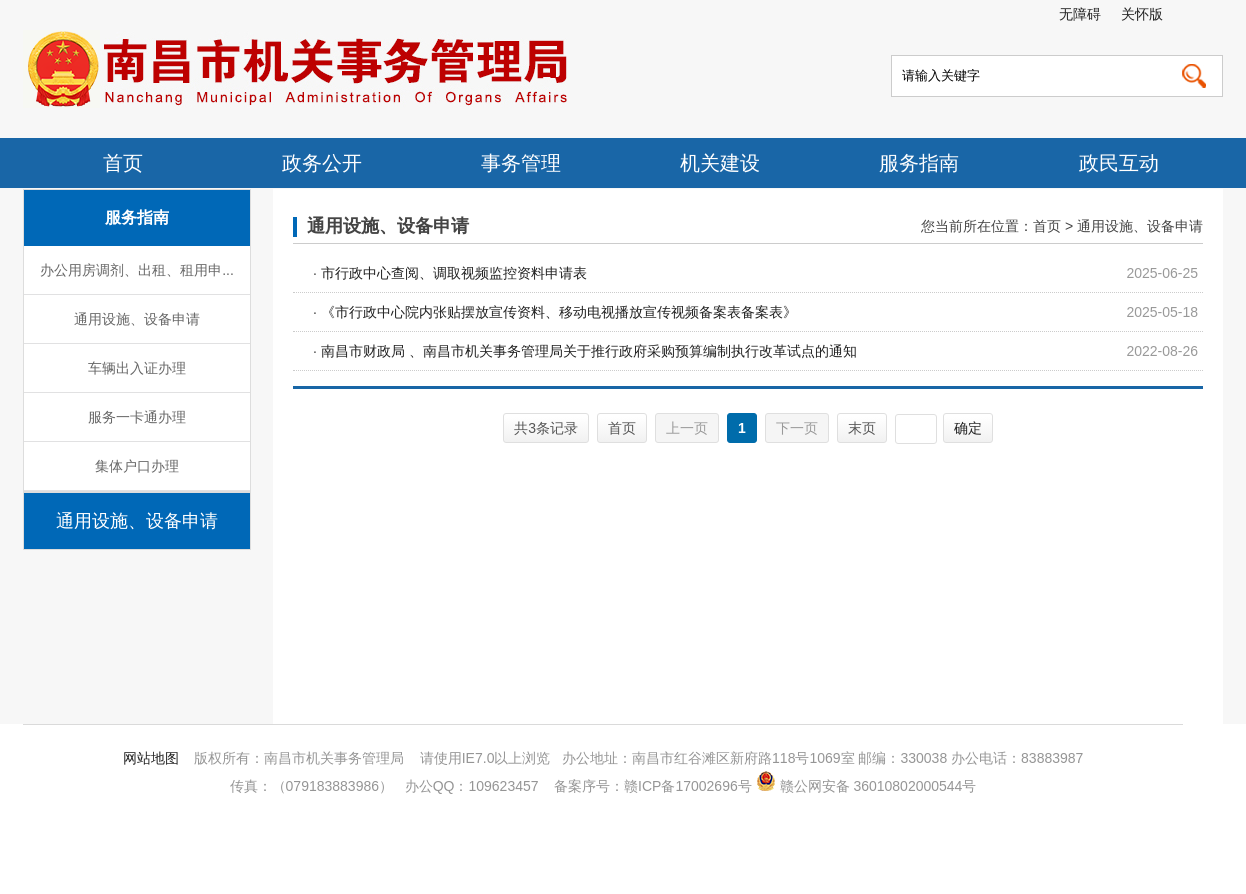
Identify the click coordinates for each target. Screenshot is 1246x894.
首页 (123, 163)
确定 (968, 428)
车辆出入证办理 (137, 368)
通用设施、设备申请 (137, 319)
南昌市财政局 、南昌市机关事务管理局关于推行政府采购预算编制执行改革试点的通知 (589, 351)
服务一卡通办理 (137, 417)
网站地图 (151, 758)
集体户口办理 (137, 466)
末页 (862, 428)
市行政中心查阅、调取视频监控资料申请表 (454, 273)
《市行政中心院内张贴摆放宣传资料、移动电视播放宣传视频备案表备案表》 (559, 312)
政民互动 (1119, 163)
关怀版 (1142, 14)
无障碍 (1080, 14)
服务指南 (919, 163)
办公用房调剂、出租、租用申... (137, 270)
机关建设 (720, 163)
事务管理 (521, 163)
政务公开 (322, 163)
